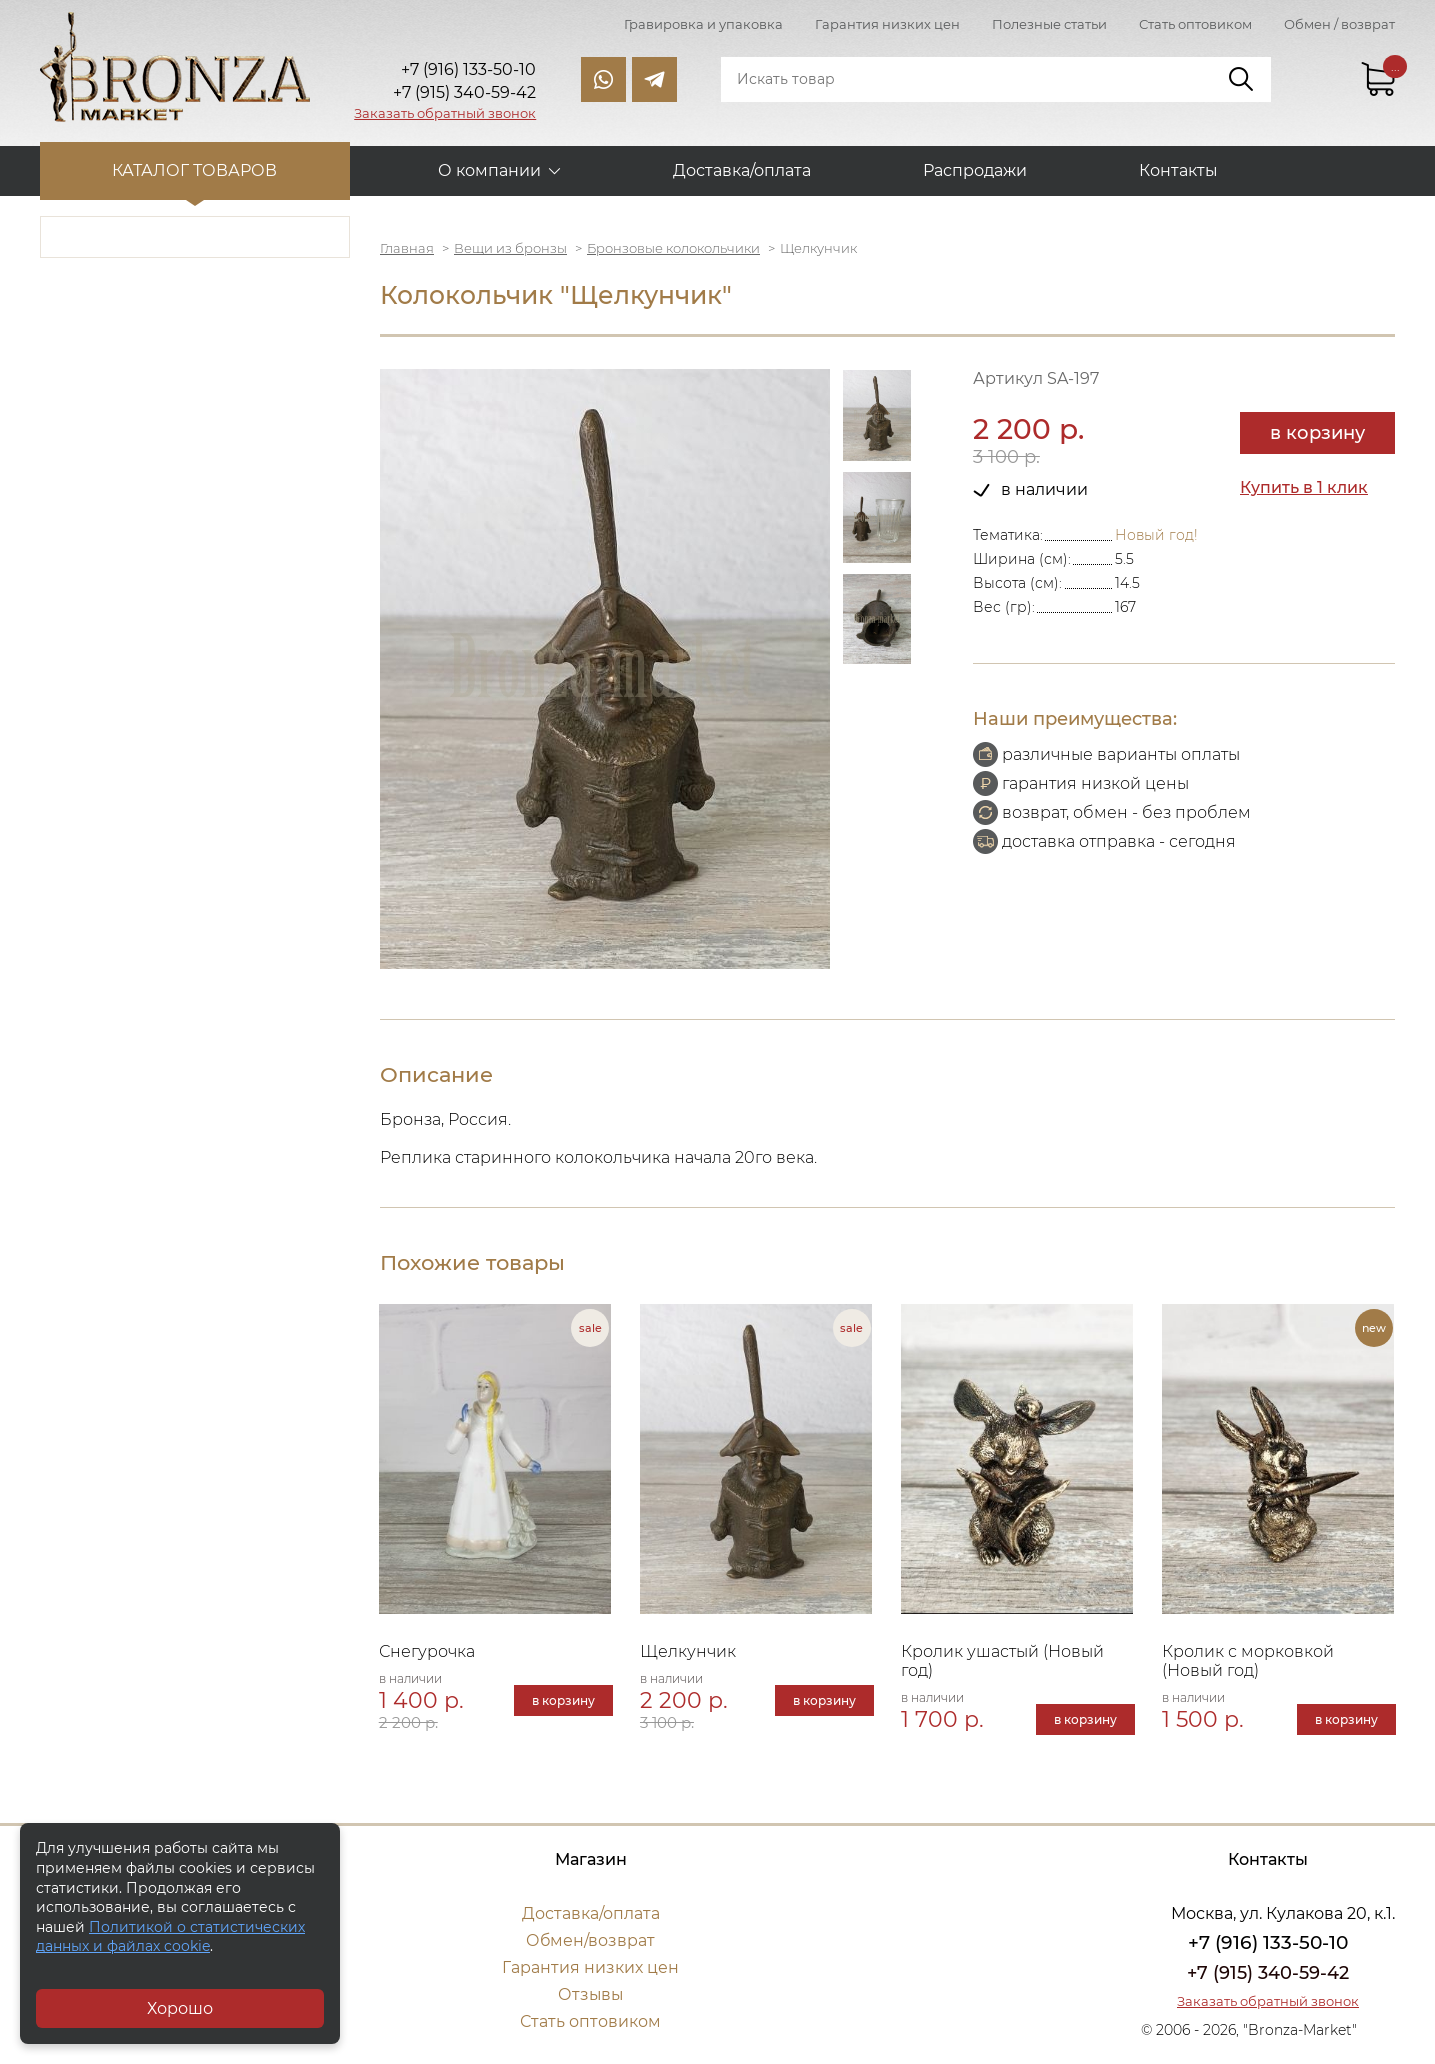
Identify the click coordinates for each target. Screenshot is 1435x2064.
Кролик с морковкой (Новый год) (1250, 1662)
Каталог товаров (195, 170)
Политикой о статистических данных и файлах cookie (170, 1937)
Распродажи (975, 170)
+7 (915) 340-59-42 (1268, 1974)
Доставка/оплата (742, 170)
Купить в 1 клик (1304, 487)
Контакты (1178, 170)
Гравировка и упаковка (703, 24)
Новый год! (1156, 535)
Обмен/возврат (591, 1941)
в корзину (1317, 433)
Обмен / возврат (1339, 24)
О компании (489, 170)
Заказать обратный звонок (445, 113)
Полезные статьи (1049, 24)
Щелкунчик (689, 1652)
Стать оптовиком (1195, 24)
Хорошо (180, 2008)
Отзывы (590, 1995)
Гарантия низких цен (887, 24)
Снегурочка (428, 1652)
